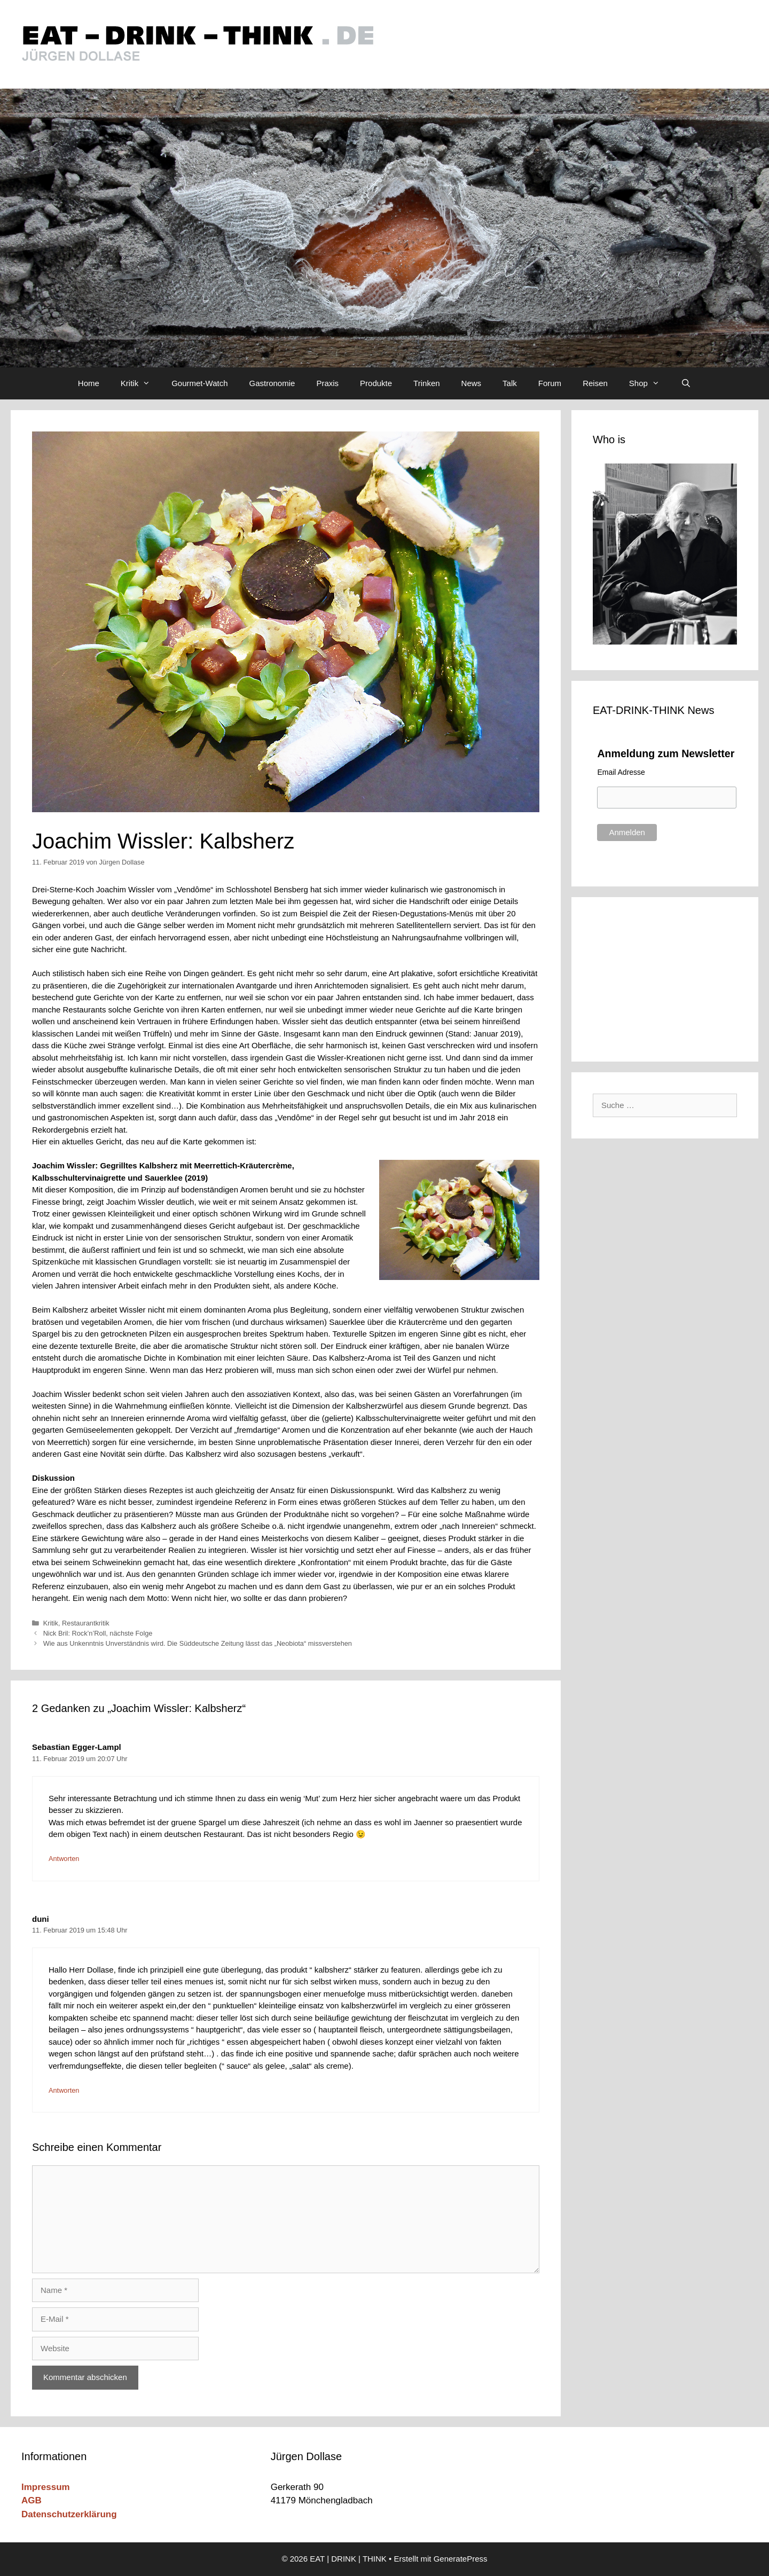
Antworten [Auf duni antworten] (64, 2090)
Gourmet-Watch (199, 383)
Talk (510, 383)
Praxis (327, 383)
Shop (649, 383)
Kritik (141, 383)
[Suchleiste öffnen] (686, 383)
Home (88, 383)
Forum (549, 383)
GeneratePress (461, 2558)
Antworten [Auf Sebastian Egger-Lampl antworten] (64, 1859)
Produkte (376, 383)
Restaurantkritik (85, 1623)
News (471, 383)
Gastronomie (272, 383)
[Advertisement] (665, 977)
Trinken (426, 383)
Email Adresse (621, 772)
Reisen (595, 383)
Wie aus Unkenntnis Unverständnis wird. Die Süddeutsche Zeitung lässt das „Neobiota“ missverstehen (197, 1643)
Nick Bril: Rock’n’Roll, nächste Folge (98, 1633)
